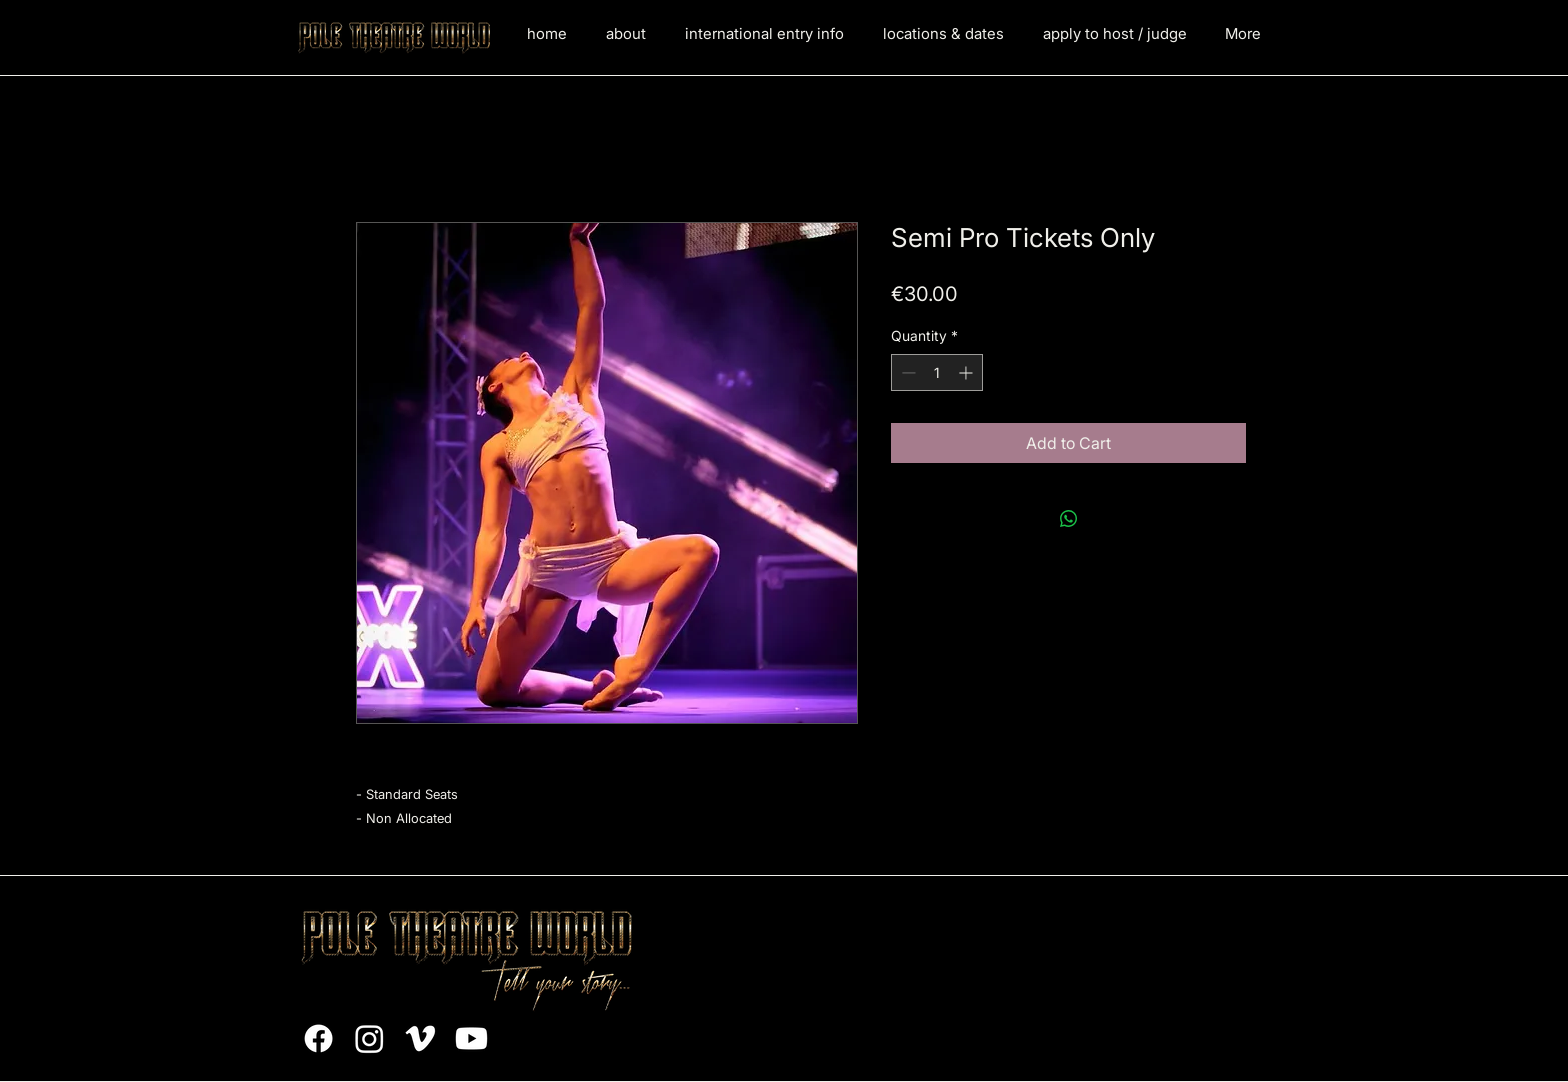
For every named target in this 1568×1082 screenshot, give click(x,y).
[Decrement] (906, 372)
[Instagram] (369, 1038)
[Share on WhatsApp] (1069, 519)
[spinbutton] (937, 372)
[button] (764, 34)
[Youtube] (471, 1038)
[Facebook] (318, 1038)
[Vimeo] (420, 1038)
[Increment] (967, 372)
